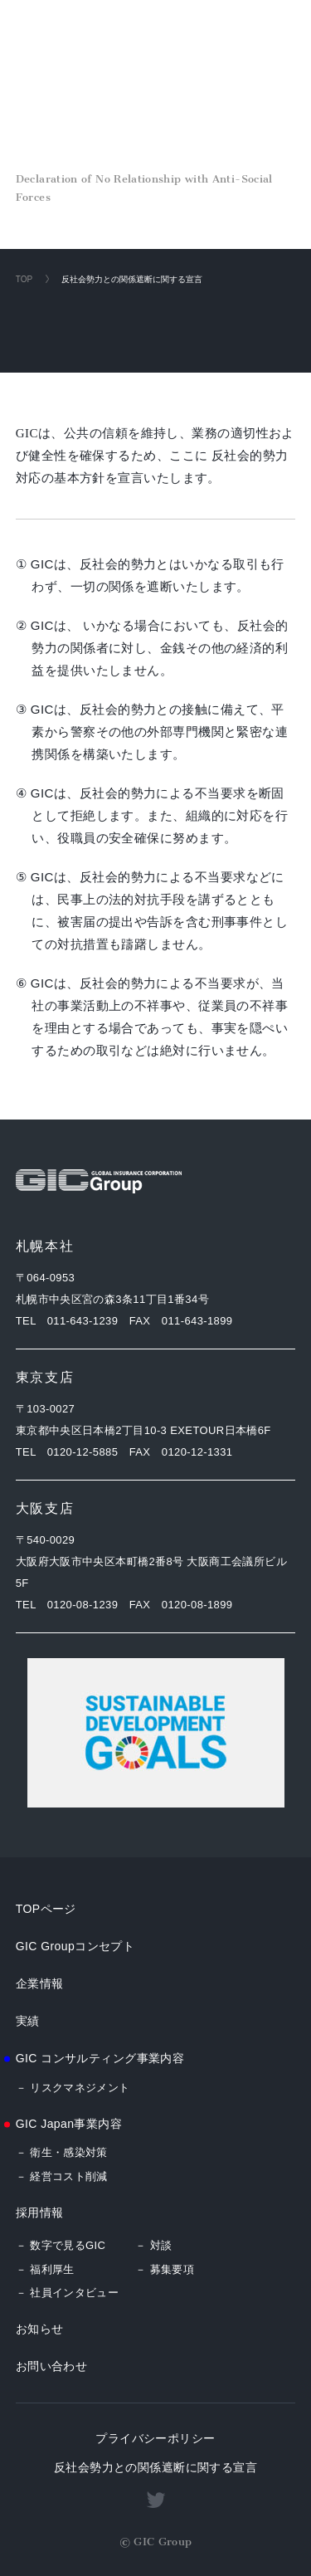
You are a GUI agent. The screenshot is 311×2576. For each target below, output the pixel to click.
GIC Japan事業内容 (69, 2123)
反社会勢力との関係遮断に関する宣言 (155, 2467)
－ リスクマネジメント (73, 2087)
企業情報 (40, 1983)
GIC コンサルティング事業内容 (100, 2058)
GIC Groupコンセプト (75, 1946)
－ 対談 (153, 2245)
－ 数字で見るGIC (61, 2245)
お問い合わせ (52, 2366)
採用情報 (40, 2212)
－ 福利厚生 (45, 2269)
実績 (28, 2020)
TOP (24, 279)
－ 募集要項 (164, 2269)
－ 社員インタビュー (67, 2292)
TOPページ (46, 1908)
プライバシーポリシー (155, 2438)
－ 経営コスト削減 (62, 2176)
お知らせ (40, 2328)
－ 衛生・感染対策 (62, 2152)
